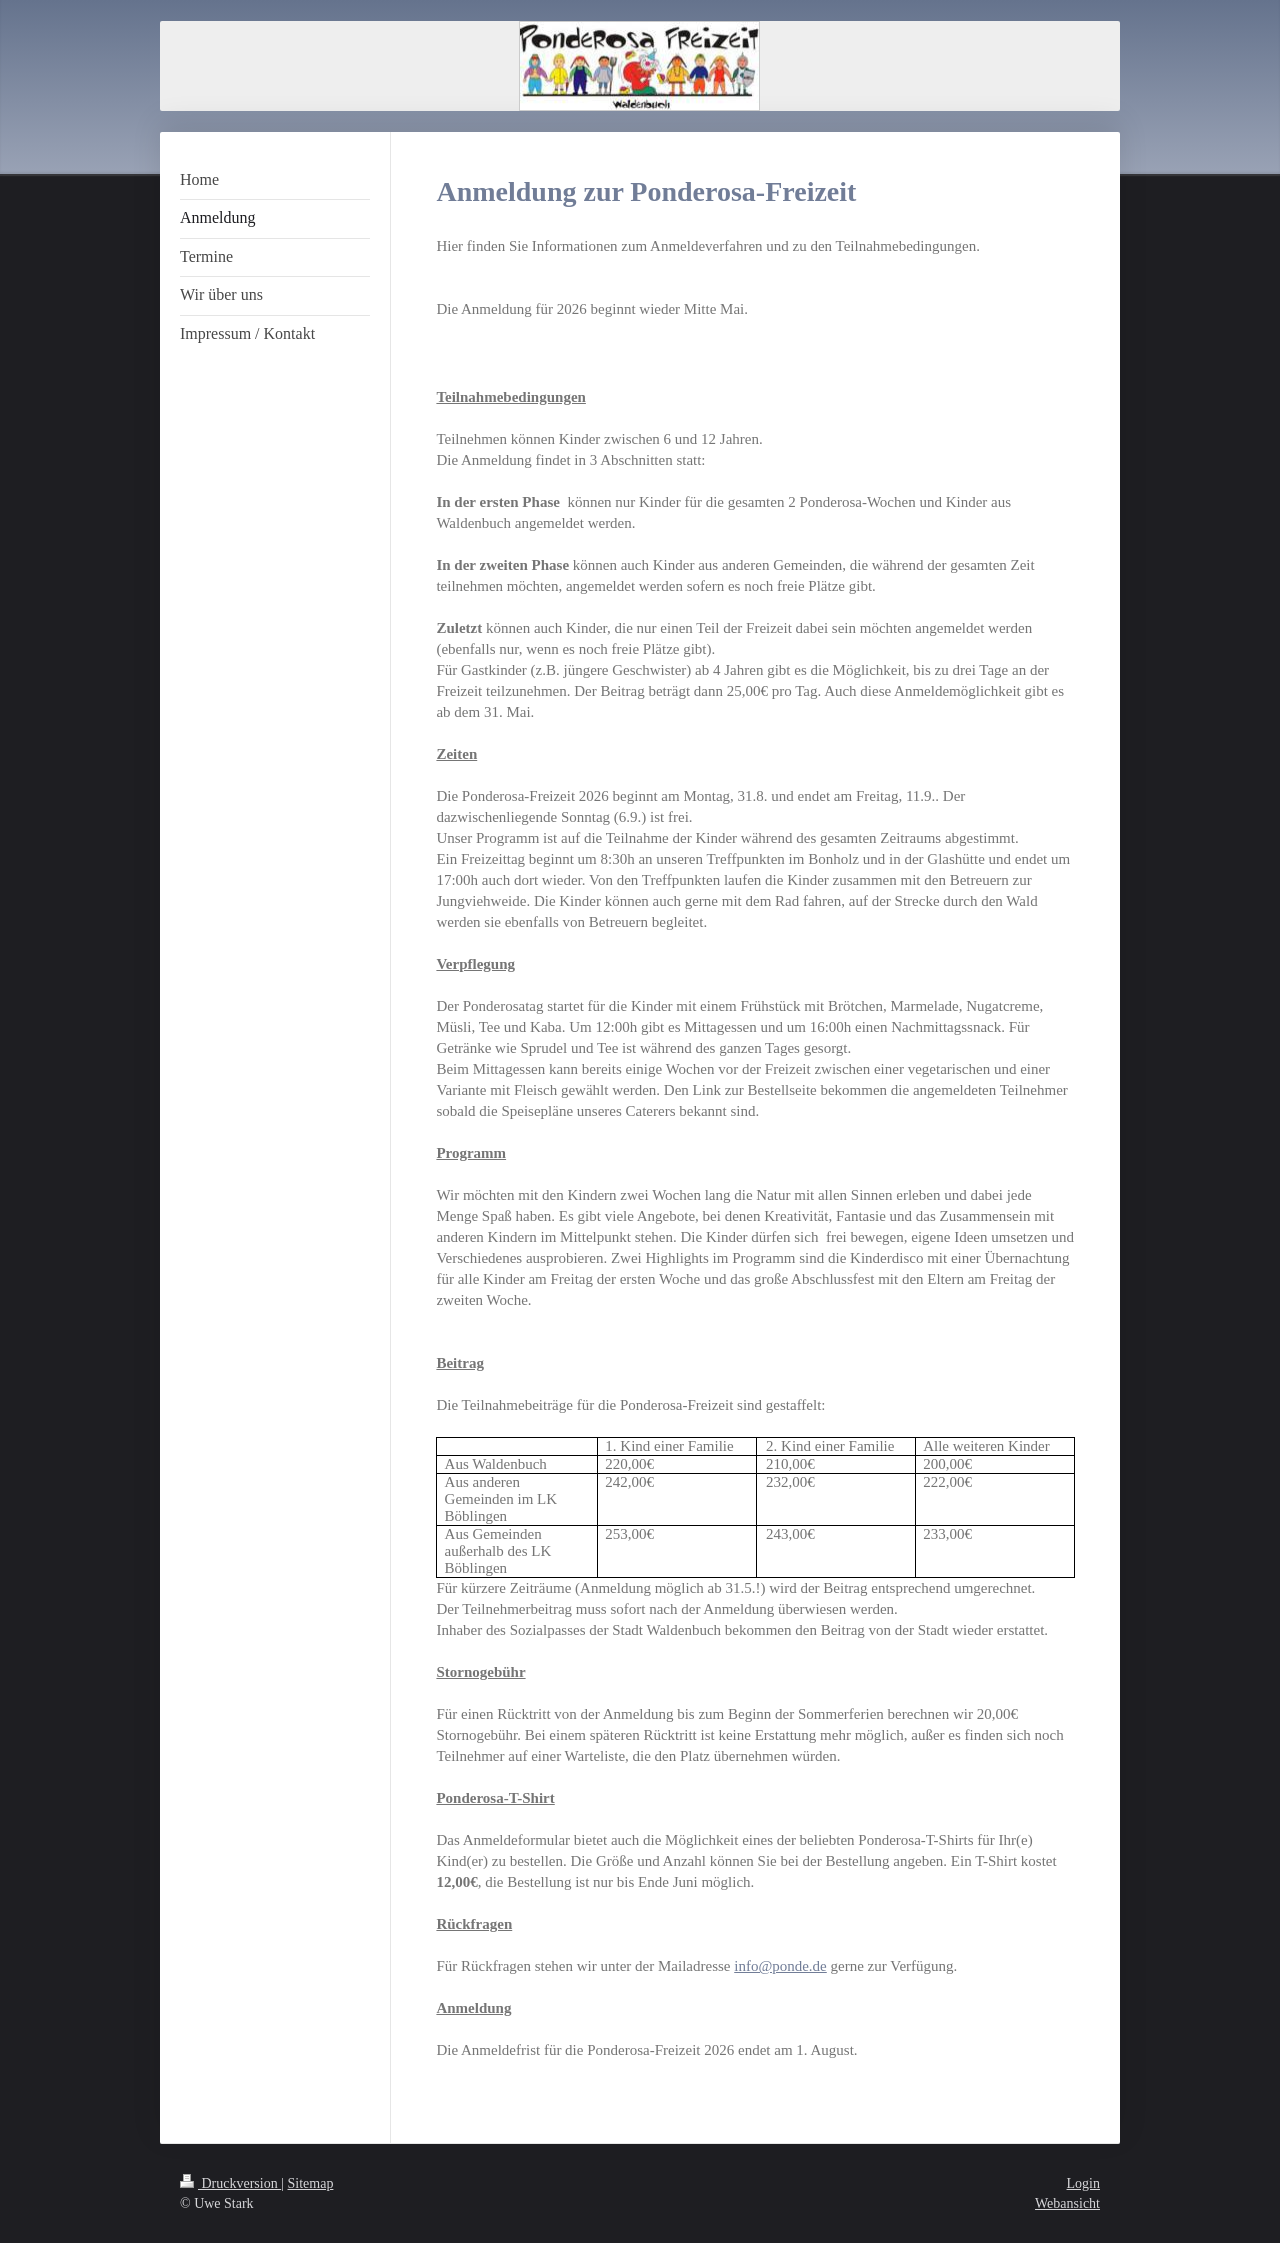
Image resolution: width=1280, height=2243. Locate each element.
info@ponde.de (780, 1966)
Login (1083, 2183)
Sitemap (311, 2183)
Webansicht (1067, 2203)
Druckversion (230, 2183)
